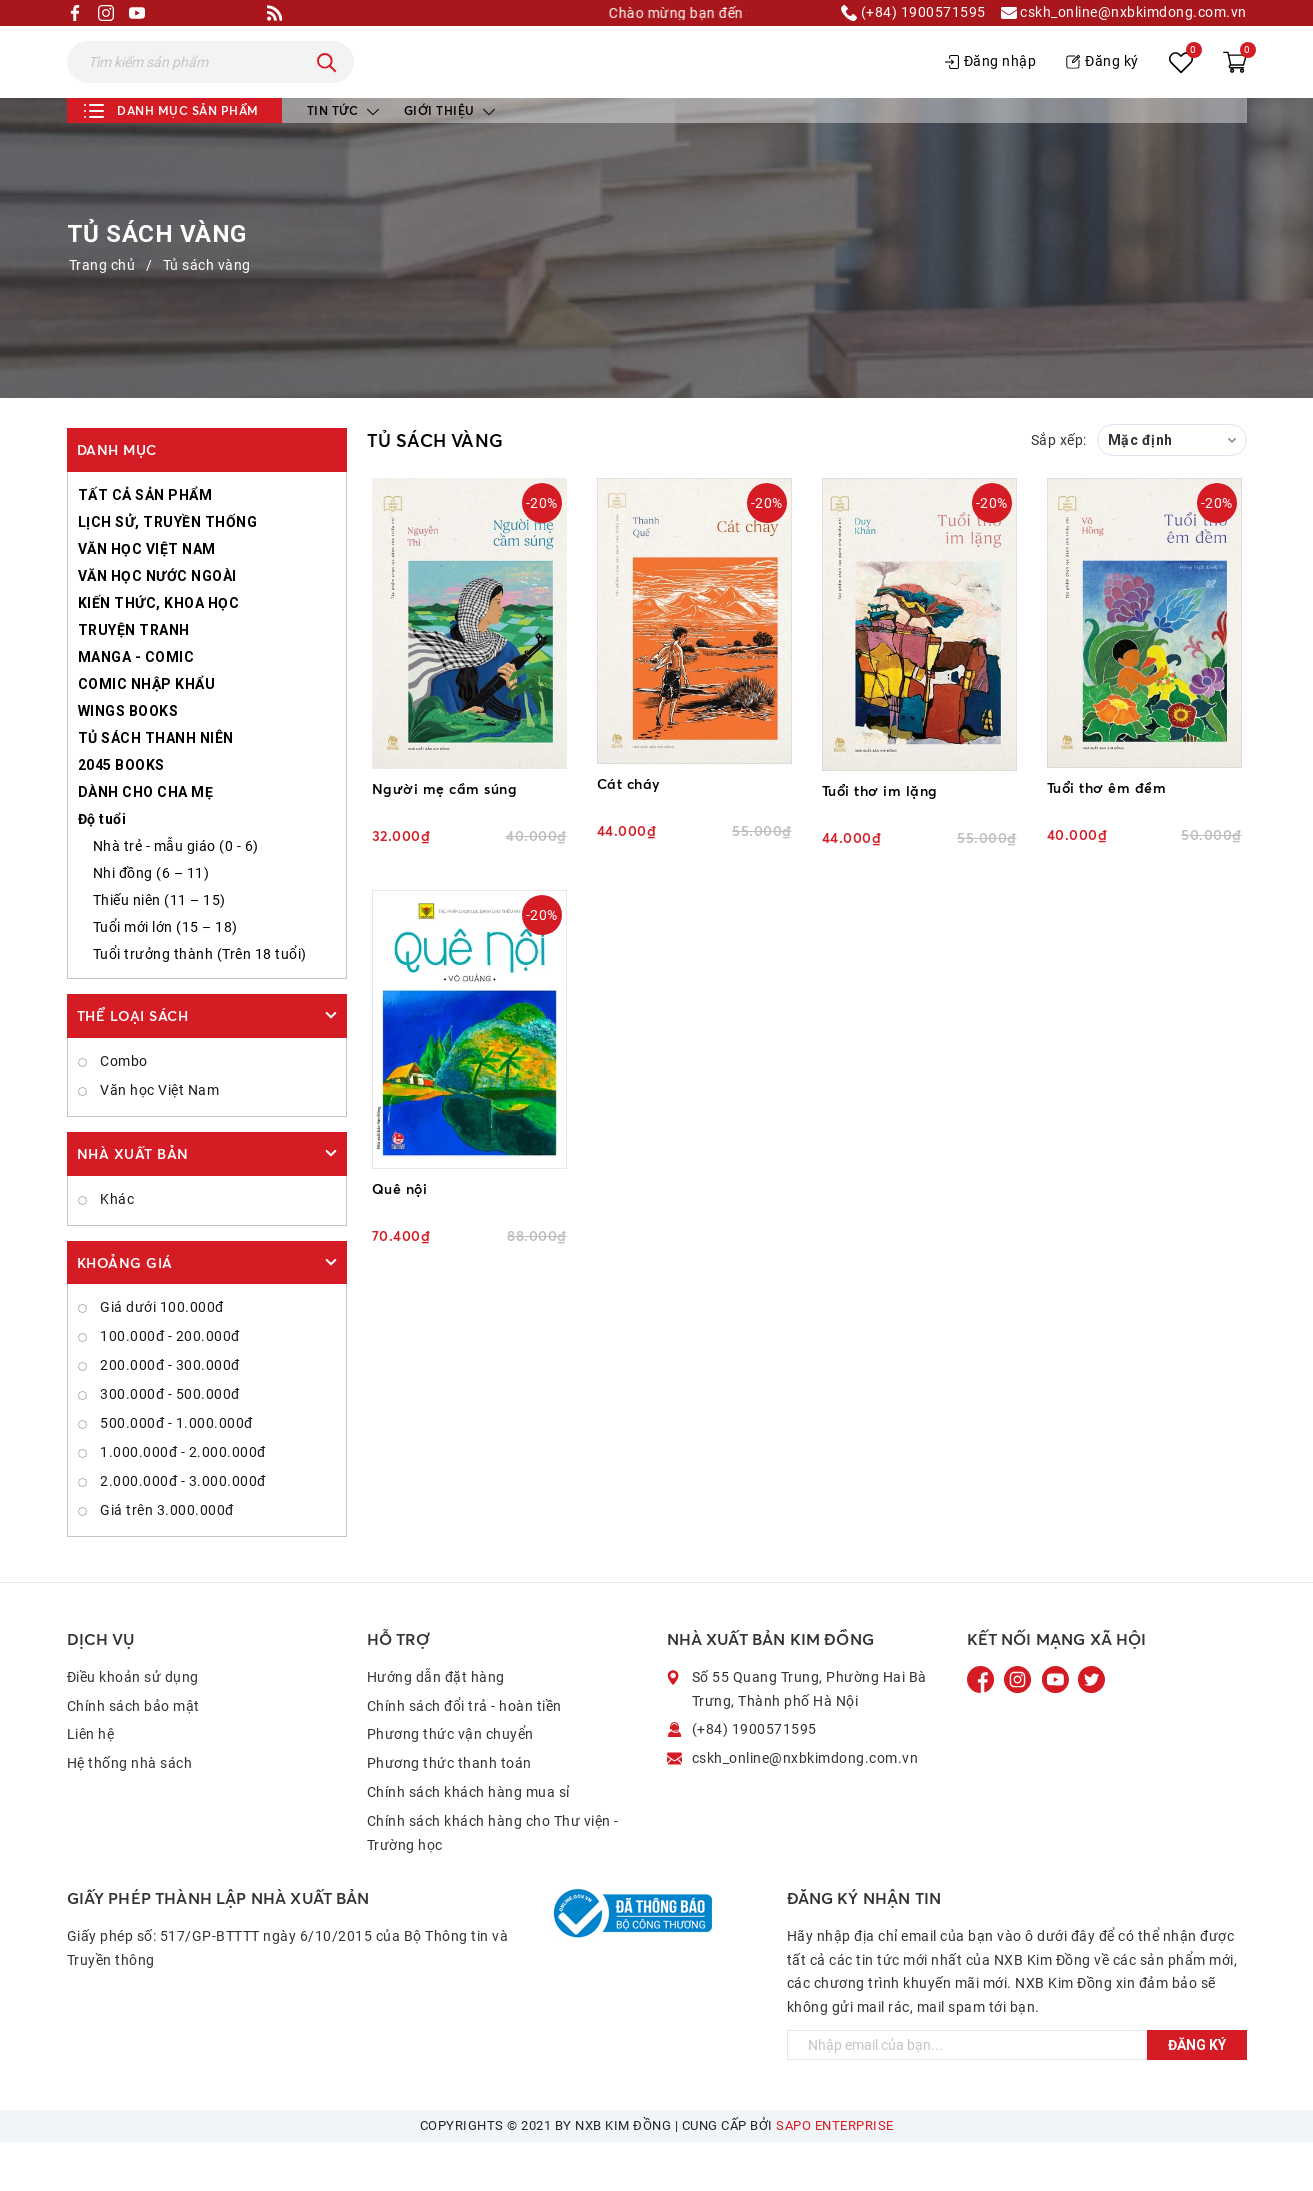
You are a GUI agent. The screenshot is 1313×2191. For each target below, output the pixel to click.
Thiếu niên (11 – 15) (159, 949)
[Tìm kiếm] (327, 87)
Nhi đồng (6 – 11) (151, 922)
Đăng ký (1102, 86)
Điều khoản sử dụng (133, 1726)
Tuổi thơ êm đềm (1107, 836)
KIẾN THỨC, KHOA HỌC (159, 652)
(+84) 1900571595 (913, 13)
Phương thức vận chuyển (450, 1783)
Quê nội (400, 1237)
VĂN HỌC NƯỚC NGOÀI (157, 625)
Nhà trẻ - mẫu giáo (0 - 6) (176, 895)
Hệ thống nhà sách (130, 1812)
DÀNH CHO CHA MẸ (146, 841)
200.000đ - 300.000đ (168, 1414)
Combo (122, 1110)
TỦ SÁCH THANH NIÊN (156, 787)
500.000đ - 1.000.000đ (175, 1472)
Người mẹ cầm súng (445, 837)
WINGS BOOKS (128, 760)
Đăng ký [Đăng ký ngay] (1197, 2094)
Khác (116, 1248)
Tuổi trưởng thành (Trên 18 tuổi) (200, 1003)
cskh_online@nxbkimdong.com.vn (1124, 13)
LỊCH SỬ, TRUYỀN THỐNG (168, 571)
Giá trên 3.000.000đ (165, 1559)
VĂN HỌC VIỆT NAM (147, 598)
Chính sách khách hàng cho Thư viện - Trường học (493, 1882)
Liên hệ (91, 1783)
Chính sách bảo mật (133, 1755)
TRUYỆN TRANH (134, 679)
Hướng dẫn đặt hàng (436, 1726)
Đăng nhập (991, 86)
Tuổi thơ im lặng (880, 839)
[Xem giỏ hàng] (1235, 87)
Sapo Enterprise (835, 2174)
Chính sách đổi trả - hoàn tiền (464, 1755)
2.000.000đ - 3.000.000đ (181, 1530)
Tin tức (343, 159)
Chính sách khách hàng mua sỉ (468, 1841)
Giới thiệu (450, 159)
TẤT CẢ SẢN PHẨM (145, 544)
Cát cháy (628, 832)
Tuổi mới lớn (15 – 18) (165, 976)
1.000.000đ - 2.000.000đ (181, 1501)
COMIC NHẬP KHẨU (147, 733)
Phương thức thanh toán (449, 1812)
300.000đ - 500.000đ (168, 1443)
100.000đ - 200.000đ (168, 1385)
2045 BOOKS (121, 814)
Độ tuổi (102, 868)
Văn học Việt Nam (158, 1139)
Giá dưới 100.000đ (160, 1356)
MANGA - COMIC (136, 706)
